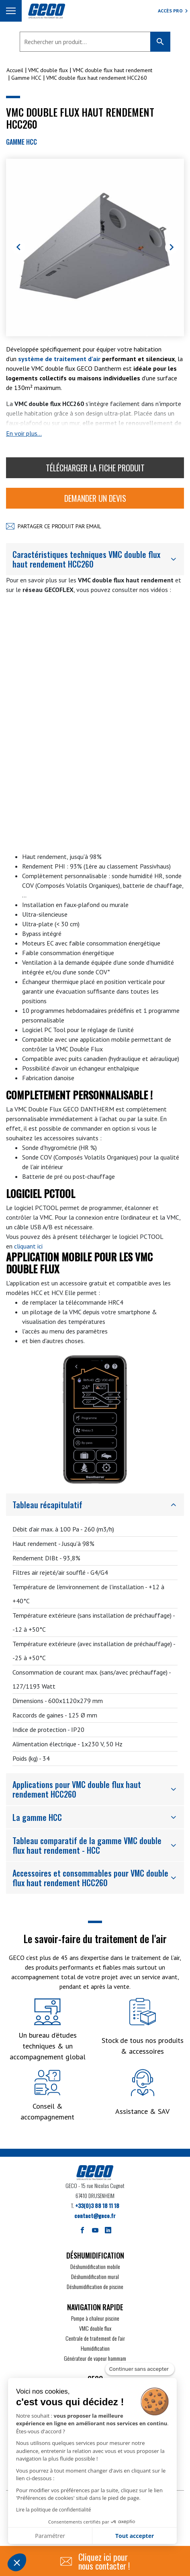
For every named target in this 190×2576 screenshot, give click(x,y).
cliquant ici (28, 1246)
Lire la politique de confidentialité (53, 2509)
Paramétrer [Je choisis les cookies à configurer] (50, 2536)
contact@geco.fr (95, 2215)
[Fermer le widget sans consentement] (139, 2369)
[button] (17, 2562)
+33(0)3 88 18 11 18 (97, 2205)
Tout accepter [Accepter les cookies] (134, 2536)
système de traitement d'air (59, 359)
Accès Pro (170, 11)
